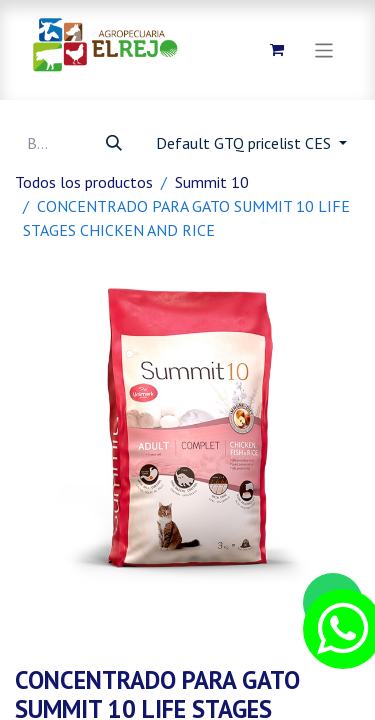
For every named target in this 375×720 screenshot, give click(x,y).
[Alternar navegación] (324, 49)
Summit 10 (212, 182)
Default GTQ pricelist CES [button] (245, 143)
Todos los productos (84, 182)
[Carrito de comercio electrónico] (277, 50)
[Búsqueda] (114, 143)
